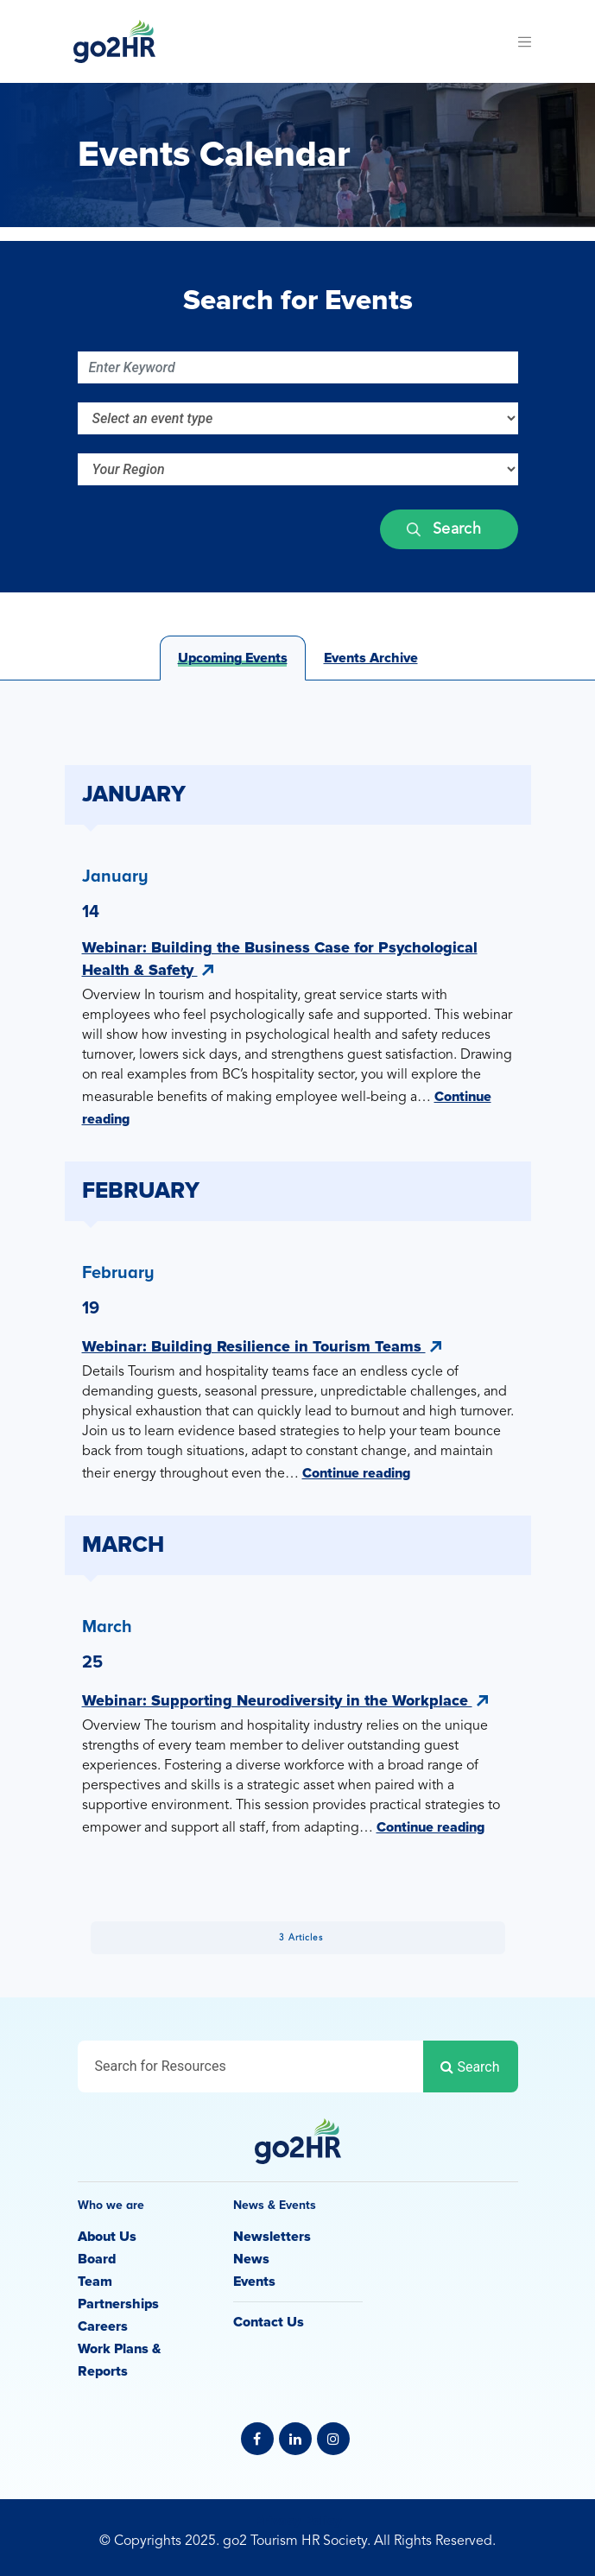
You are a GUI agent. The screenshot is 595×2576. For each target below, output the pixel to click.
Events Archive (371, 658)
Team (95, 2281)
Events (254, 2281)
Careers (103, 2326)
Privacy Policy (298, 2520)
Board (97, 2259)
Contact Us (268, 2322)
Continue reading (356, 1473)
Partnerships (118, 2304)
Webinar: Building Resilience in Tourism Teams (261, 1346)
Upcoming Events (233, 658)
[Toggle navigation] (525, 41)
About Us (107, 2236)
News (251, 2259)
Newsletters (272, 2236)
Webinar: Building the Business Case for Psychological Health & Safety (280, 958)
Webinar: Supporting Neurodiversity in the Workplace (285, 1700)
